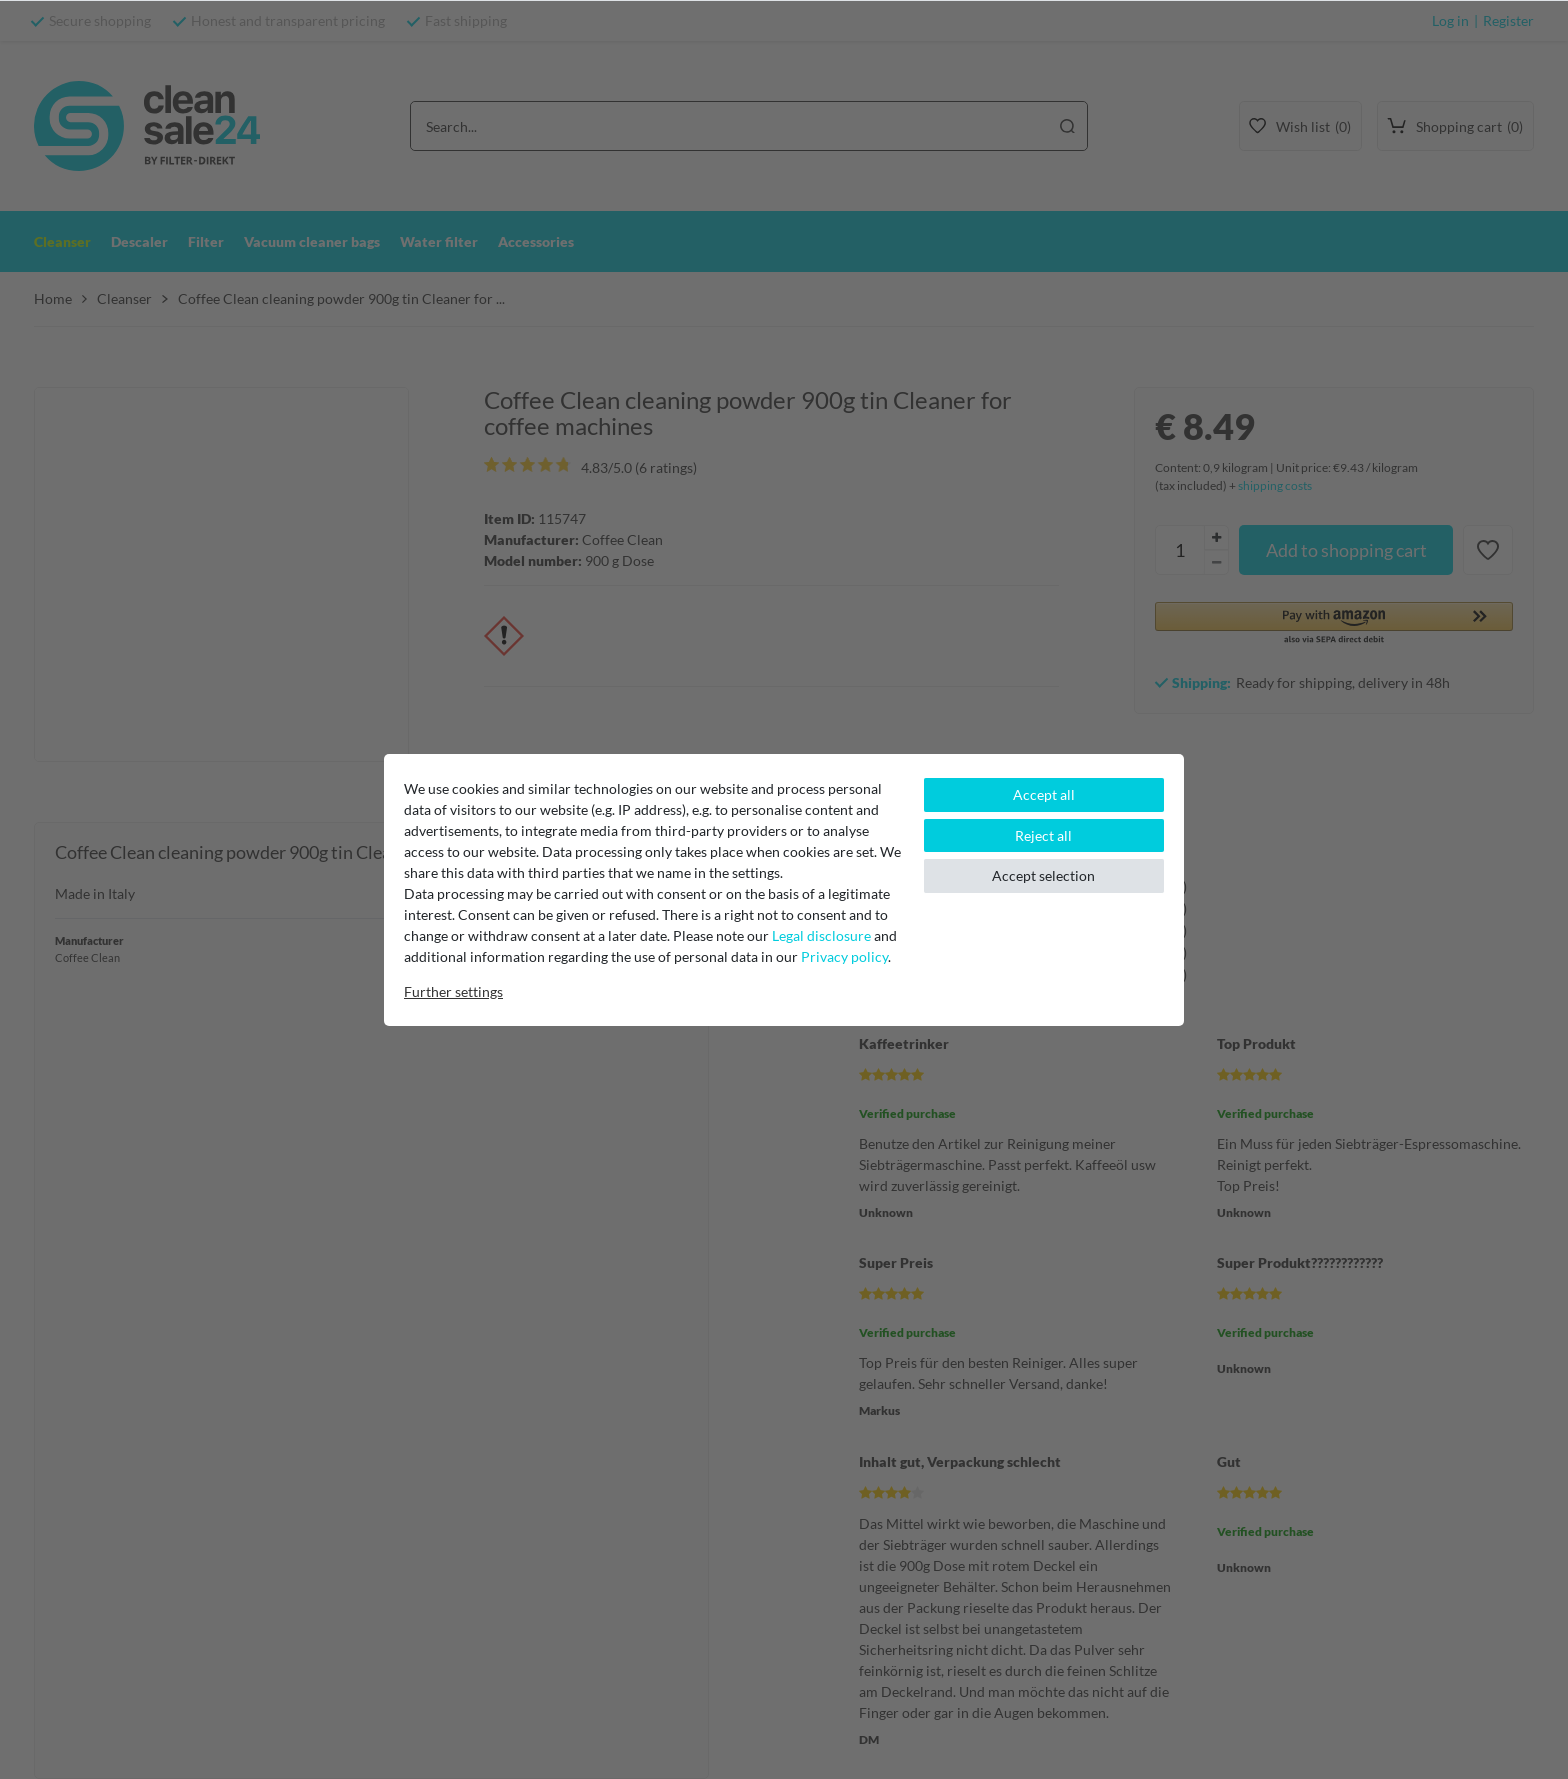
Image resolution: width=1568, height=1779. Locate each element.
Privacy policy (844, 956)
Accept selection (1043, 875)
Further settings (453, 991)
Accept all (1044, 794)
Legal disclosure (821, 935)
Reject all (1043, 835)
